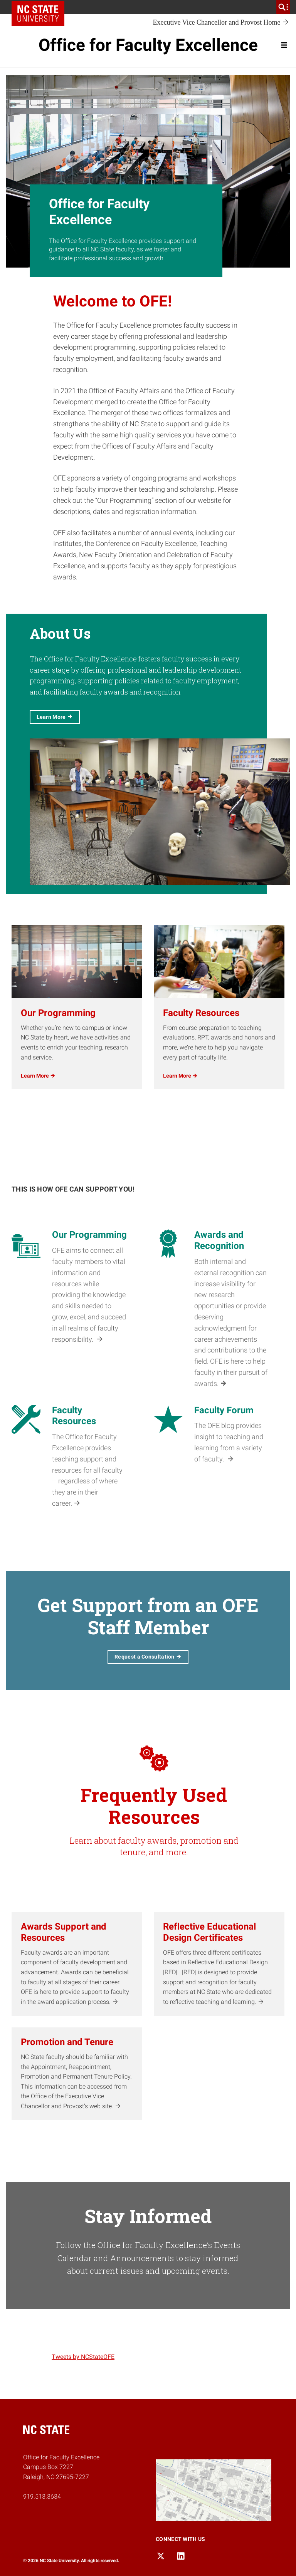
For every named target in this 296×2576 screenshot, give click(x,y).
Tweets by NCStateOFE (83, 2356)
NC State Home (40, 7)
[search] (283, 7)
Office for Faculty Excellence (148, 45)
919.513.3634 (42, 2496)
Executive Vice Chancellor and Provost (221, 22)
